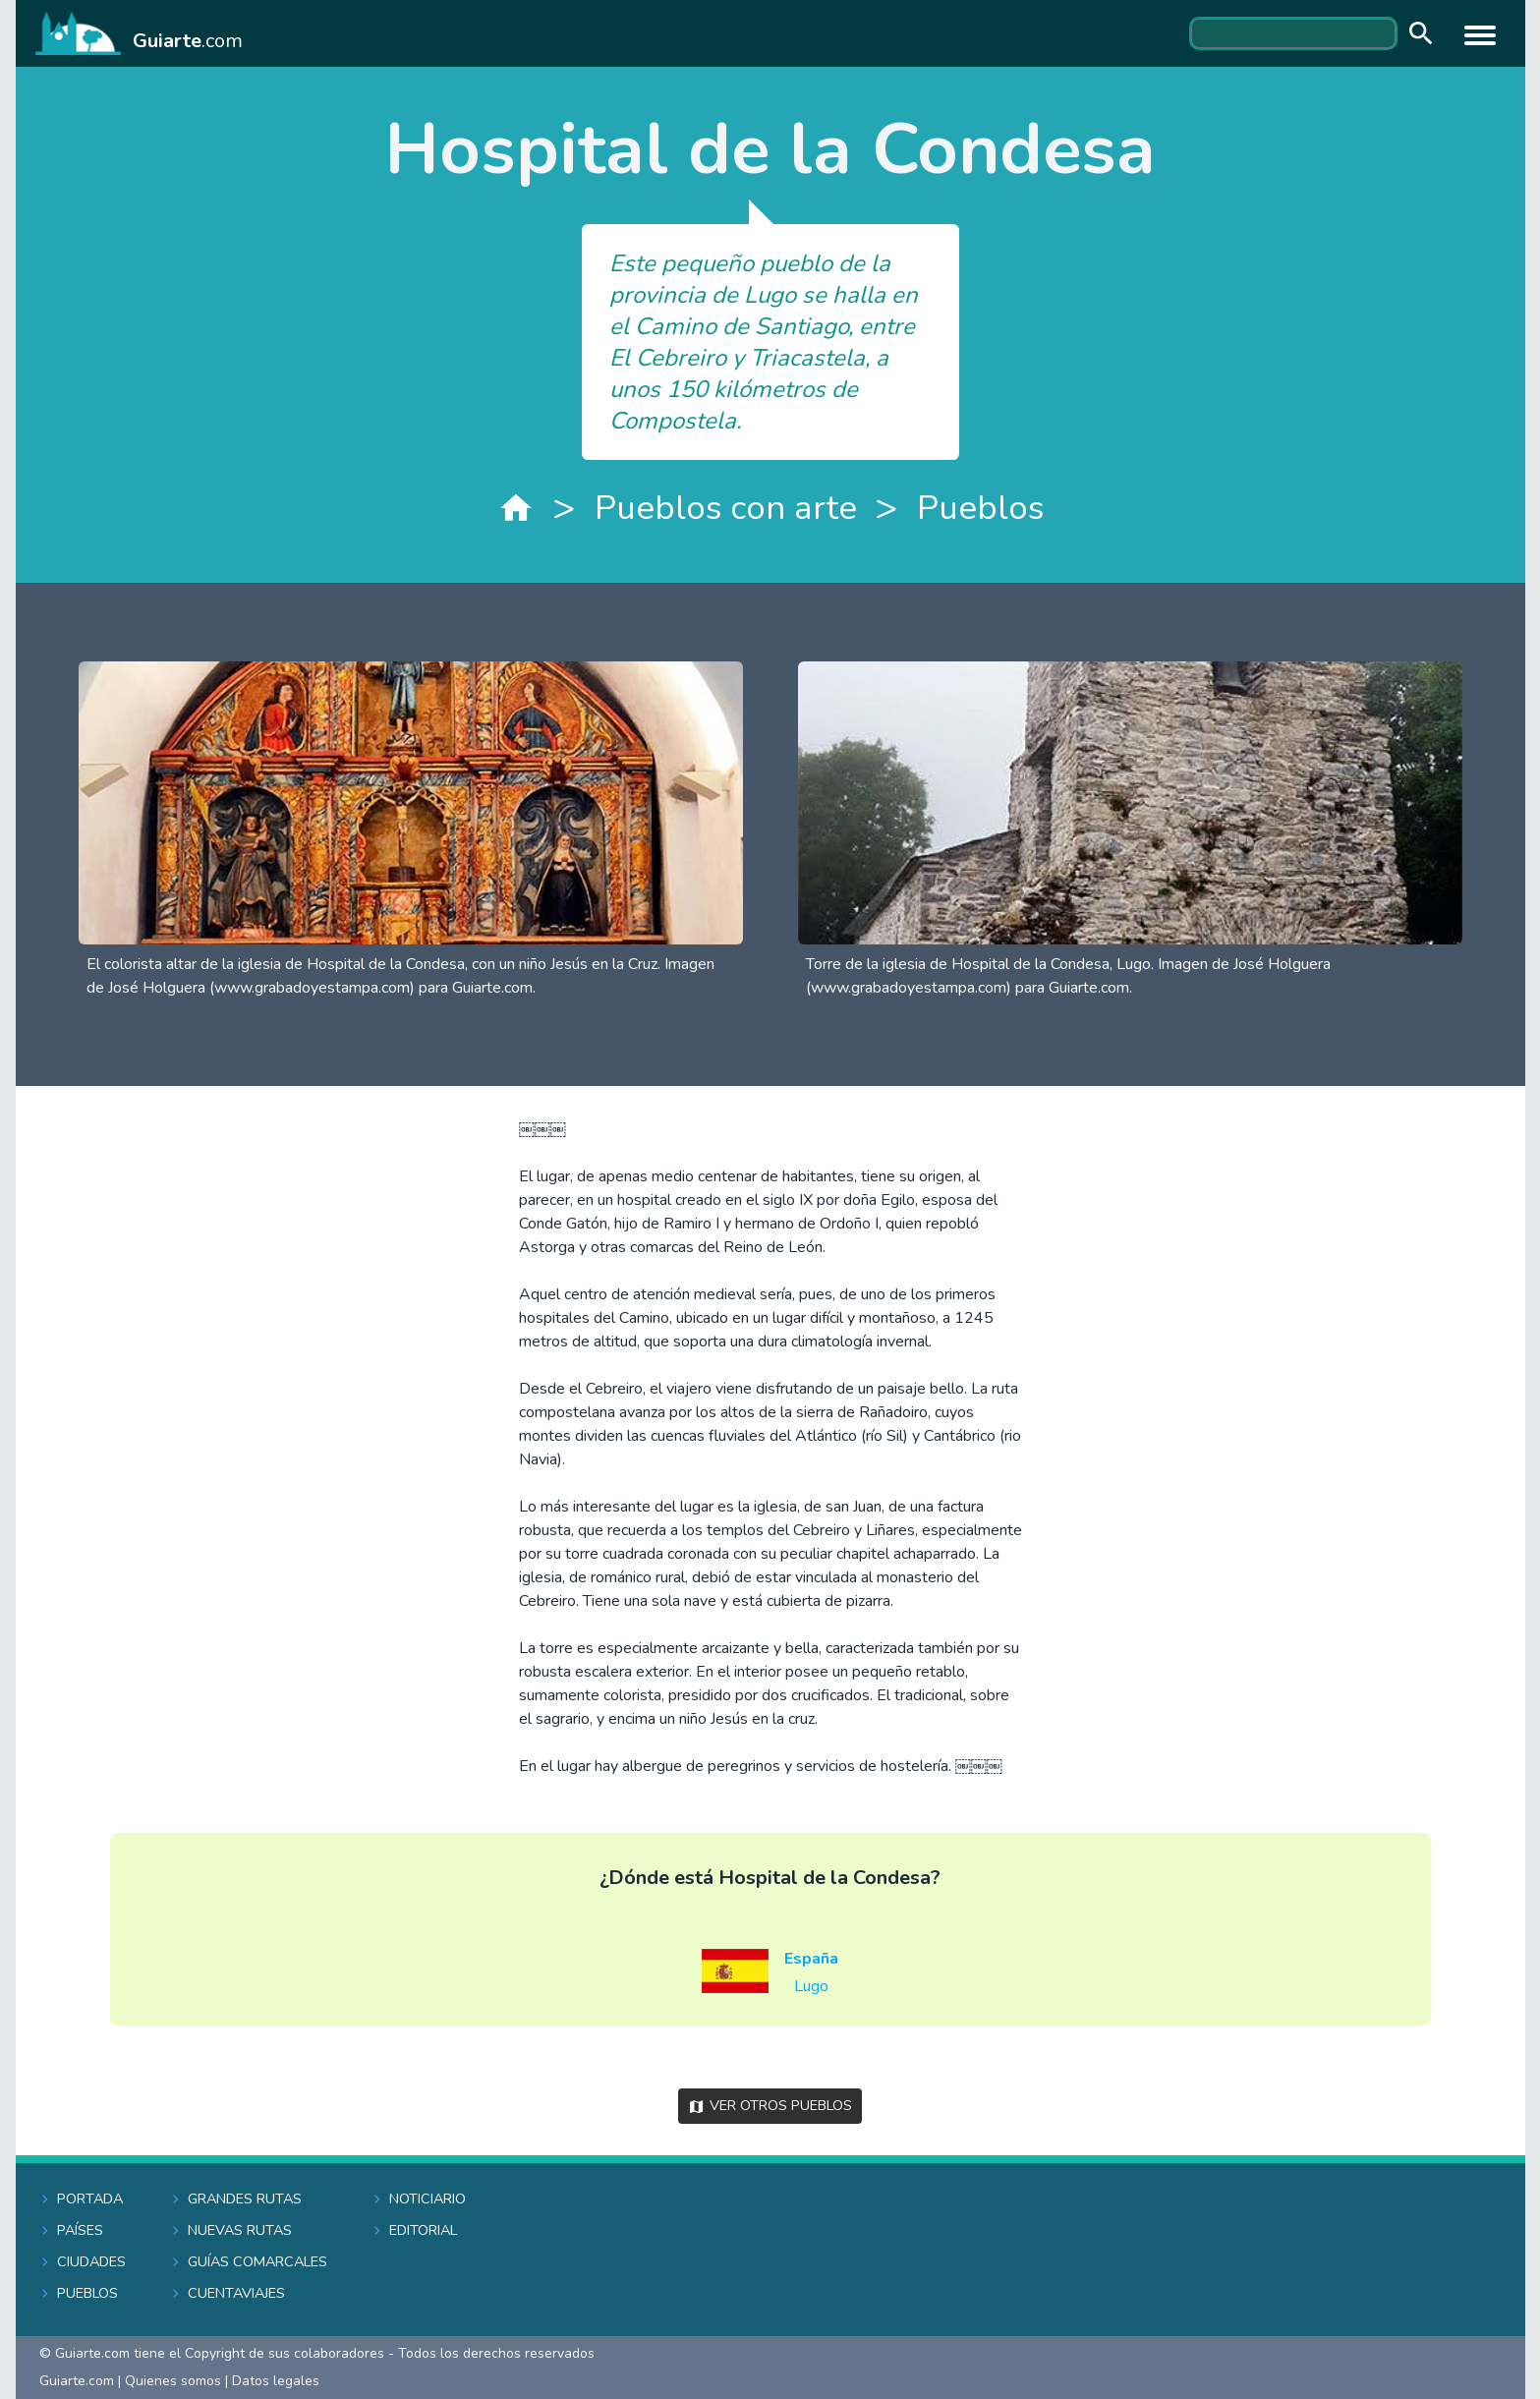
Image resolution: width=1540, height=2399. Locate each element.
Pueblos (980, 508)
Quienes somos (173, 2380)
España (811, 1959)
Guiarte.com (76, 2380)
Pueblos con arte (726, 508)
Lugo (811, 1986)
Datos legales (275, 2380)
